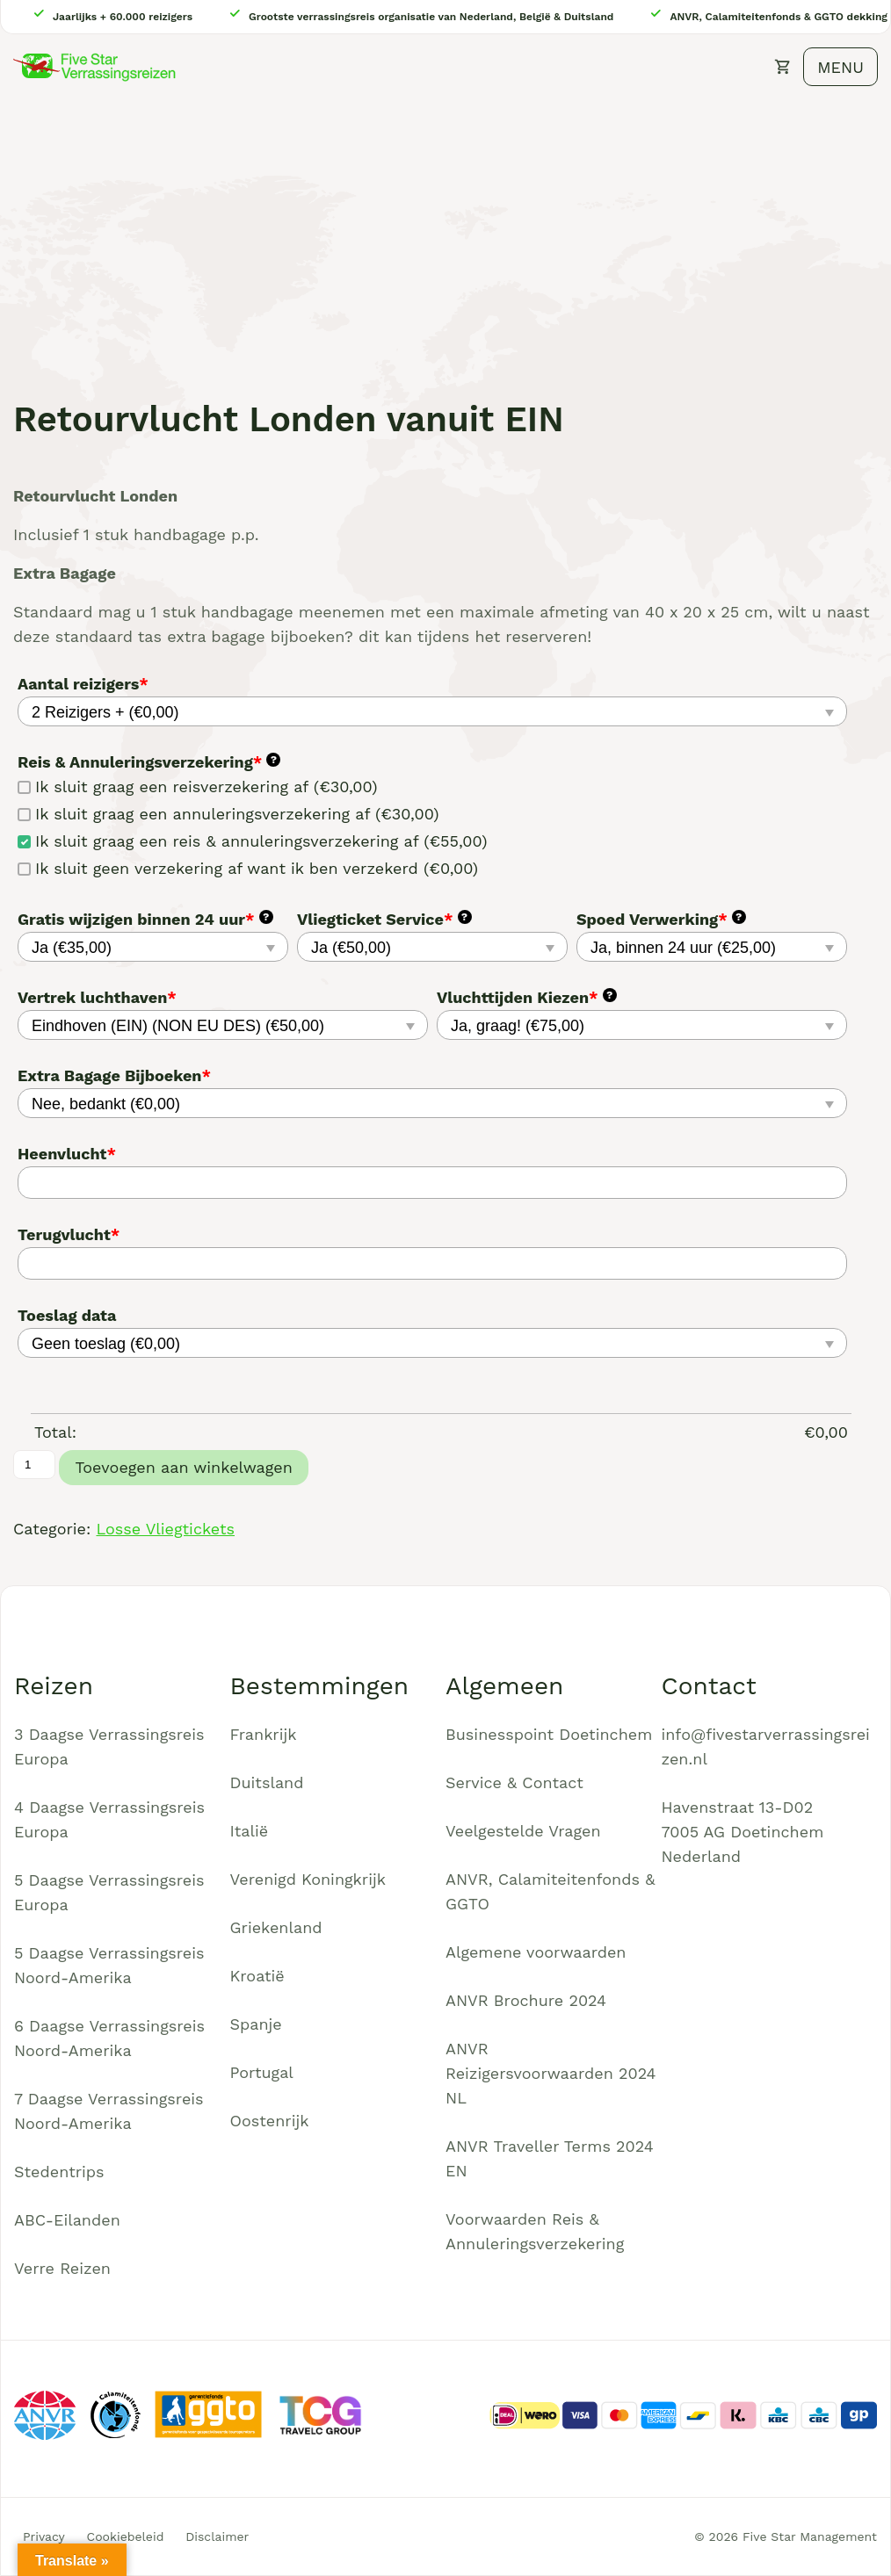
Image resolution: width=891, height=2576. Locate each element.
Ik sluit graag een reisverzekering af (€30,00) (197, 786)
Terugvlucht (69, 1234)
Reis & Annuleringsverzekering (149, 762)
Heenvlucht (67, 1153)
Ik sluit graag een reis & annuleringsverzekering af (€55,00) (252, 841)
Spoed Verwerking (661, 919)
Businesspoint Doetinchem (549, 1734)
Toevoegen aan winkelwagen (183, 1467)
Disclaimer (217, 2536)
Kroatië (257, 1975)
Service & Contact (514, 1782)
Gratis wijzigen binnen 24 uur (145, 919)
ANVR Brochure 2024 (526, 2000)
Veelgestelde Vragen (523, 1831)
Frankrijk (263, 1734)
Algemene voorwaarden (536, 1952)
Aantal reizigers (83, 684)
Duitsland (267, 1782)
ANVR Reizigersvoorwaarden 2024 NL (551, 2073)
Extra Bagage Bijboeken (114, 1075)
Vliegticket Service (384, 919)
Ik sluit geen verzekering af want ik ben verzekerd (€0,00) (248, 868)
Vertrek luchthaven (97, 997)
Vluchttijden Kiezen (527, 997)
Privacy (44, 2536)
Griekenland (276, 1927)
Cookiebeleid (125, 2536)
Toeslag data (67, 1315)
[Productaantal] (34, 1464)
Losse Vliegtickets (165, 1528)
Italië (249, 1831)
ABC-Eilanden (67, 2220)
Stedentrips (59, 2171)
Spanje (256, 2024)
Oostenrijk (269, 2120)
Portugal (261, 2072)
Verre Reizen (62, 2268)
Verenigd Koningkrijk (308, 1879)
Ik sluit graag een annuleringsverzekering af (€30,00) (228, 814)
